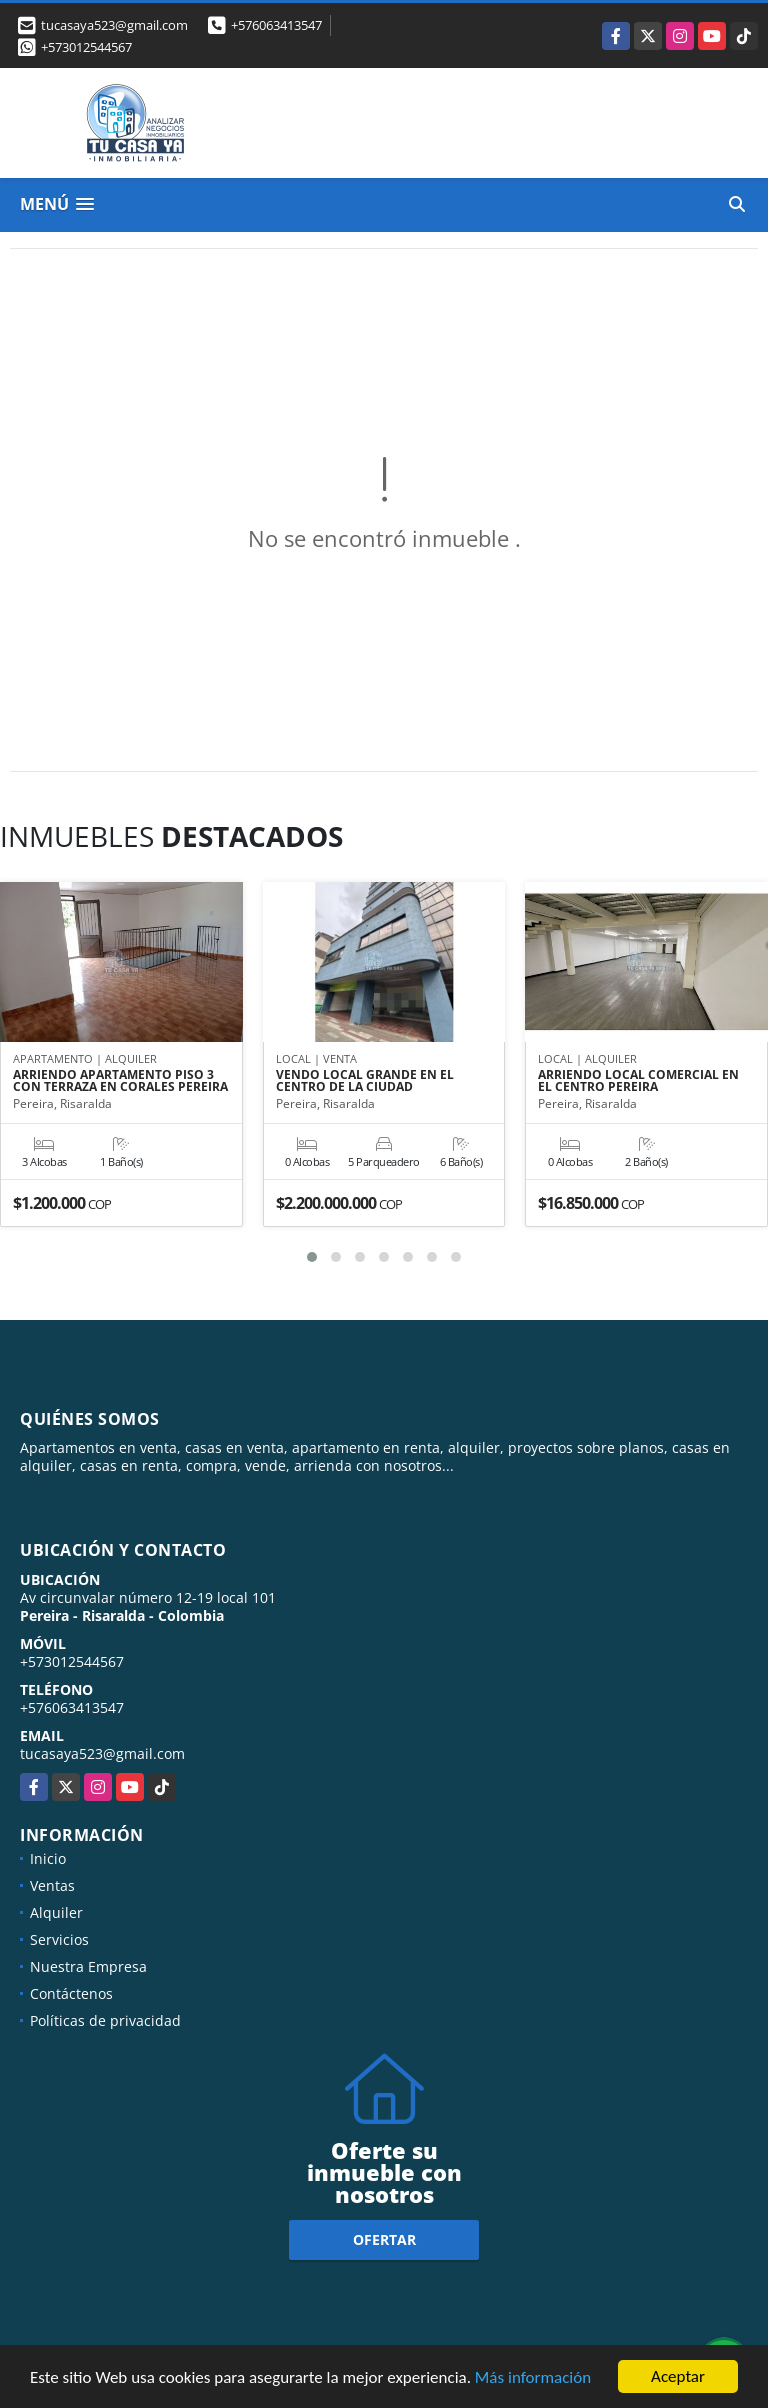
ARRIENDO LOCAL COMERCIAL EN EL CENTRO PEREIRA (638, 1081)
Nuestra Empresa (88, 1966)
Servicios (59, 1939)
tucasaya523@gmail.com (102, 1753)
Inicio (48, 1858)
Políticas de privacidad (105, 2020)
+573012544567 (86, 47)
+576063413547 (276, 25)
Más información (533, 2377)
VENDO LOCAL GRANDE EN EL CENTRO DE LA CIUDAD (365, 1081)
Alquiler (56, 1912)
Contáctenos (71, 1993)
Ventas (52, 1885)
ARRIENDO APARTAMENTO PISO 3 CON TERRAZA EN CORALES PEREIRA (120, 1081)
